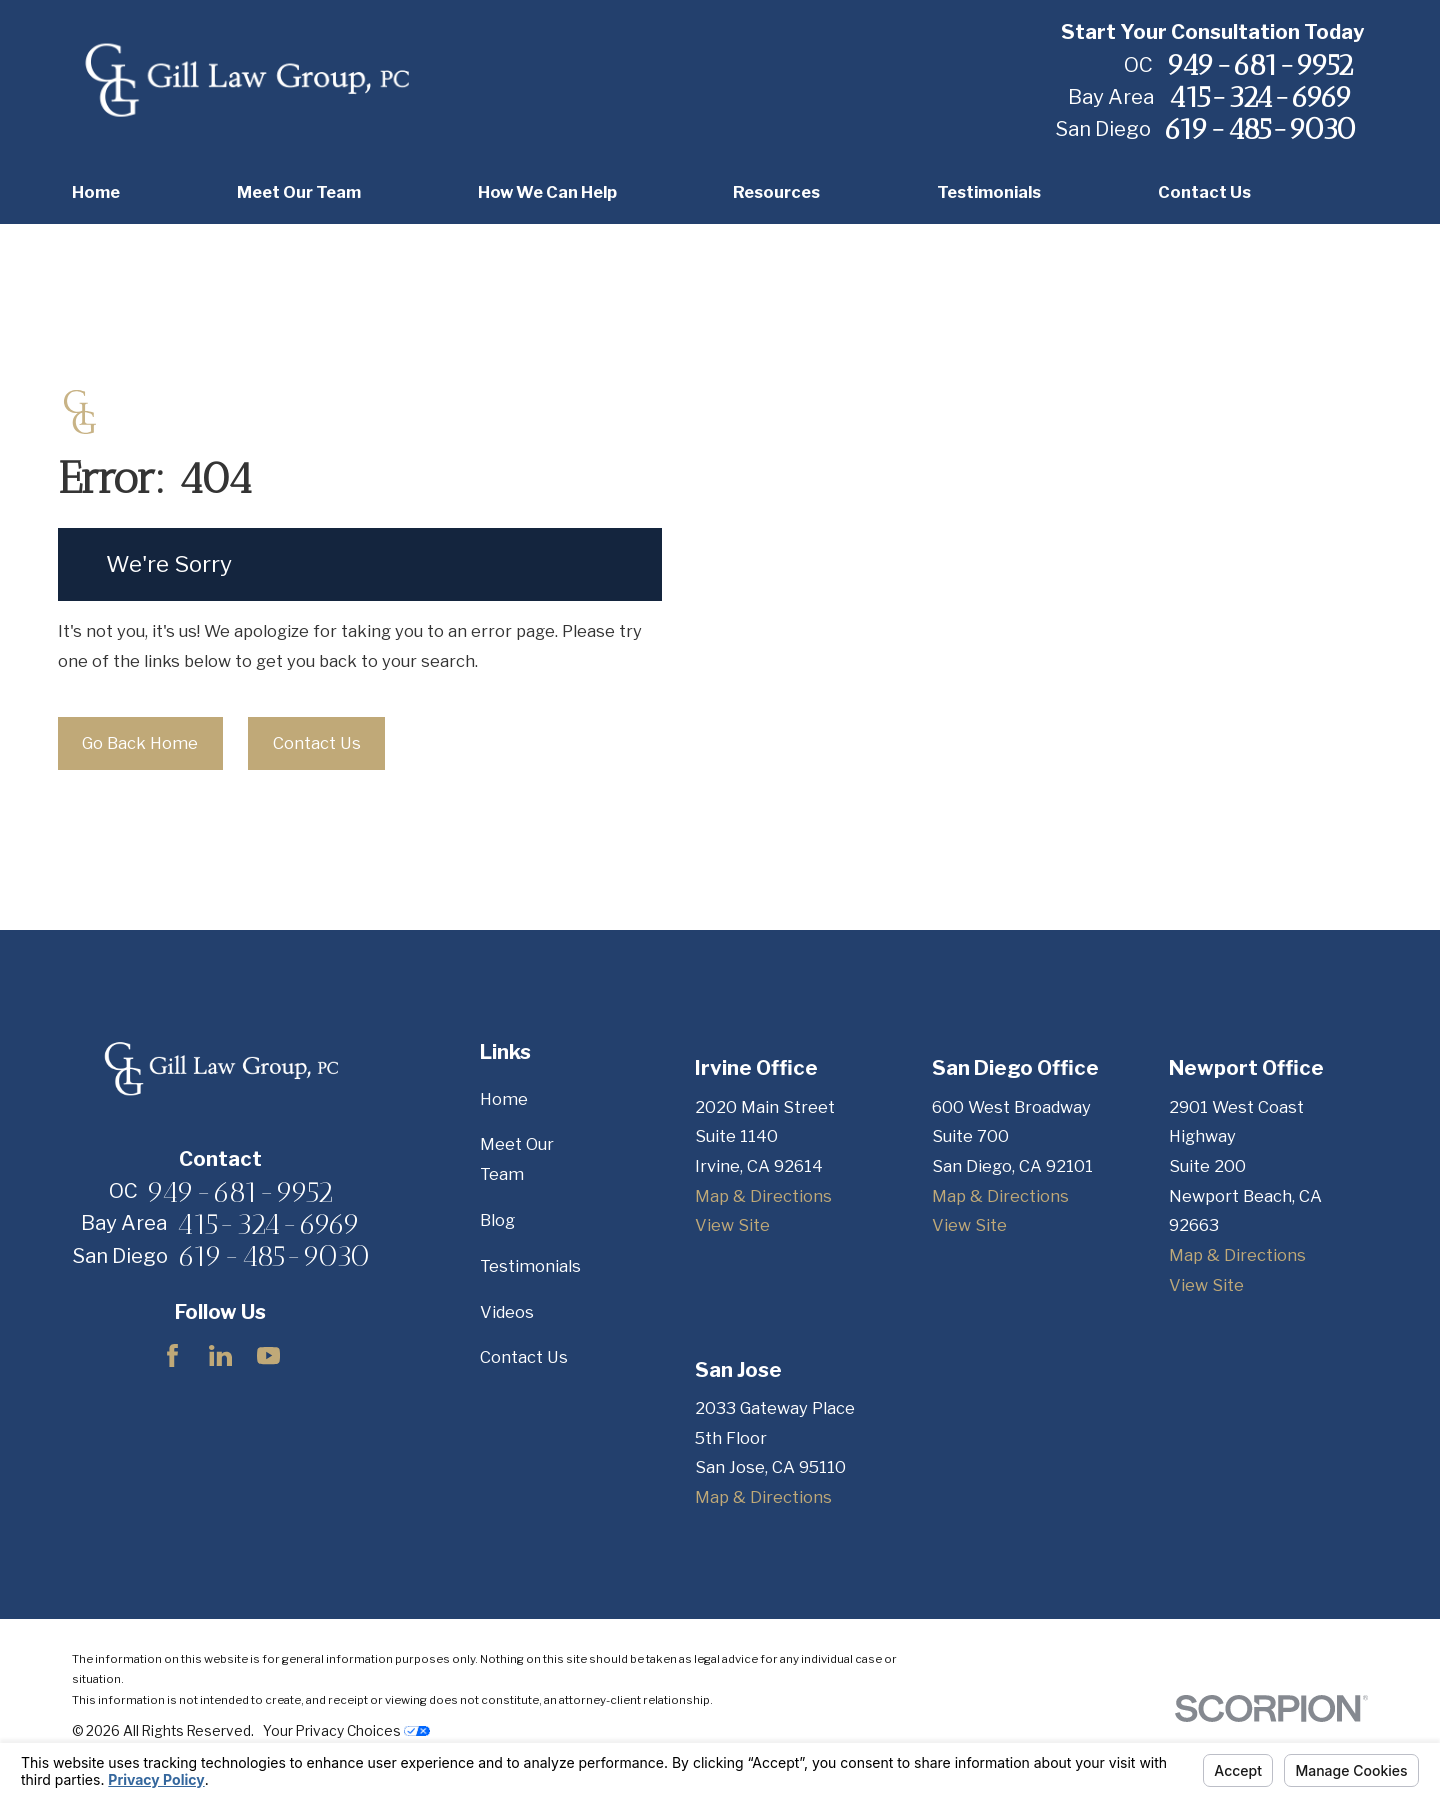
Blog (497, 1220)
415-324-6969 (1260, 96)
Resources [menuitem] (776, 192)
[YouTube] (268, 1355)
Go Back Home (140, 743)
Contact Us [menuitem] (1204, 192)
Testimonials (530, 1266)
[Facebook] (172, 1355)
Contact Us (317, 743)
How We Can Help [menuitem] (547, 192)
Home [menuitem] (96, 192)
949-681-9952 (1260, 64)
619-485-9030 (1260, 128)
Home (504, 1099)
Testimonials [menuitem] (989, 192)
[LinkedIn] (220, 1355)
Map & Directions (763, 1196)
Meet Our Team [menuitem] (299, 192)
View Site (732, 1225)
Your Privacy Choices (346, 1731)
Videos (507, 1312)
